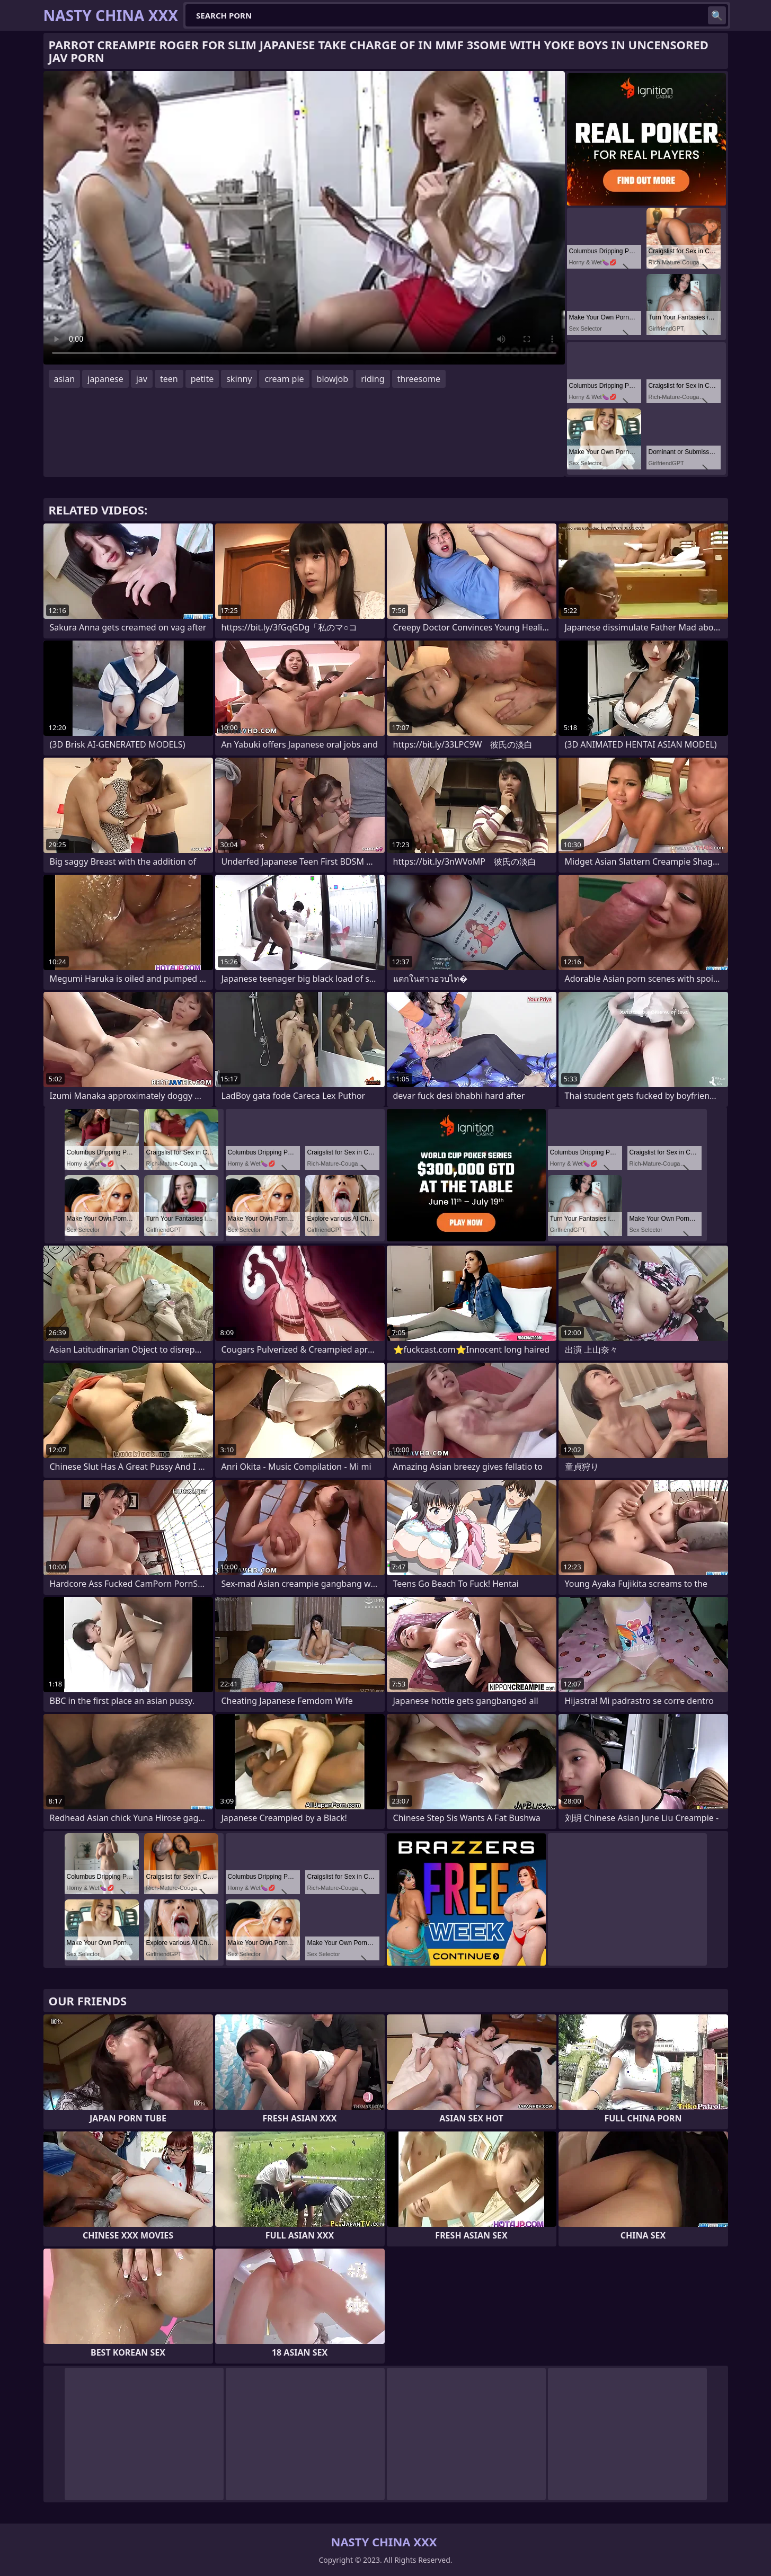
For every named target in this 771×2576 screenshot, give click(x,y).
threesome (418, 379)
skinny (239, 379)
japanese (105, 379)
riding (372, 379)
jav (141, 379)
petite (202, 379)
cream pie (284, 379)
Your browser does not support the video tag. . (304, 218)
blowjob (333, 379)
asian (64, 379)
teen (169, 379)
